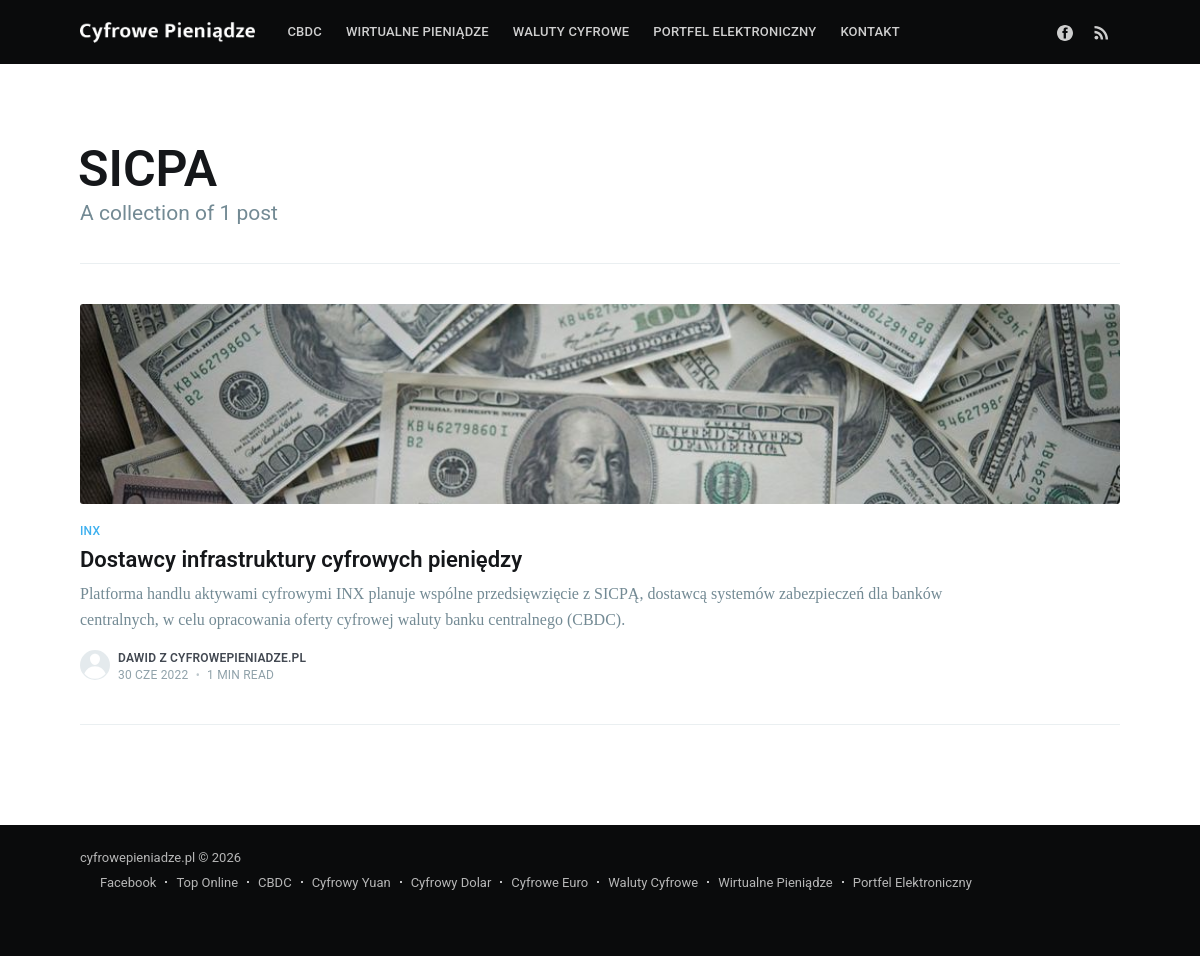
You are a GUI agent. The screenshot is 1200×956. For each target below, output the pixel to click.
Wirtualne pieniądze (417, 31)
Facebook (128, 882)
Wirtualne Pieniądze (775, 882)
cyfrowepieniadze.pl (137, 857)
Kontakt (870, 31)
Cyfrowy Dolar (451, 882)
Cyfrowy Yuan (351, 882)
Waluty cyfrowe (571, 31)
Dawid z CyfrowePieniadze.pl (212, 658)
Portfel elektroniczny (734, 31)
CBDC (304, 31)
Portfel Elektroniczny (912, 882)
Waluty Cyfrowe (653, 882)
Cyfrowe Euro (549, 882)
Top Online (207, 882)
